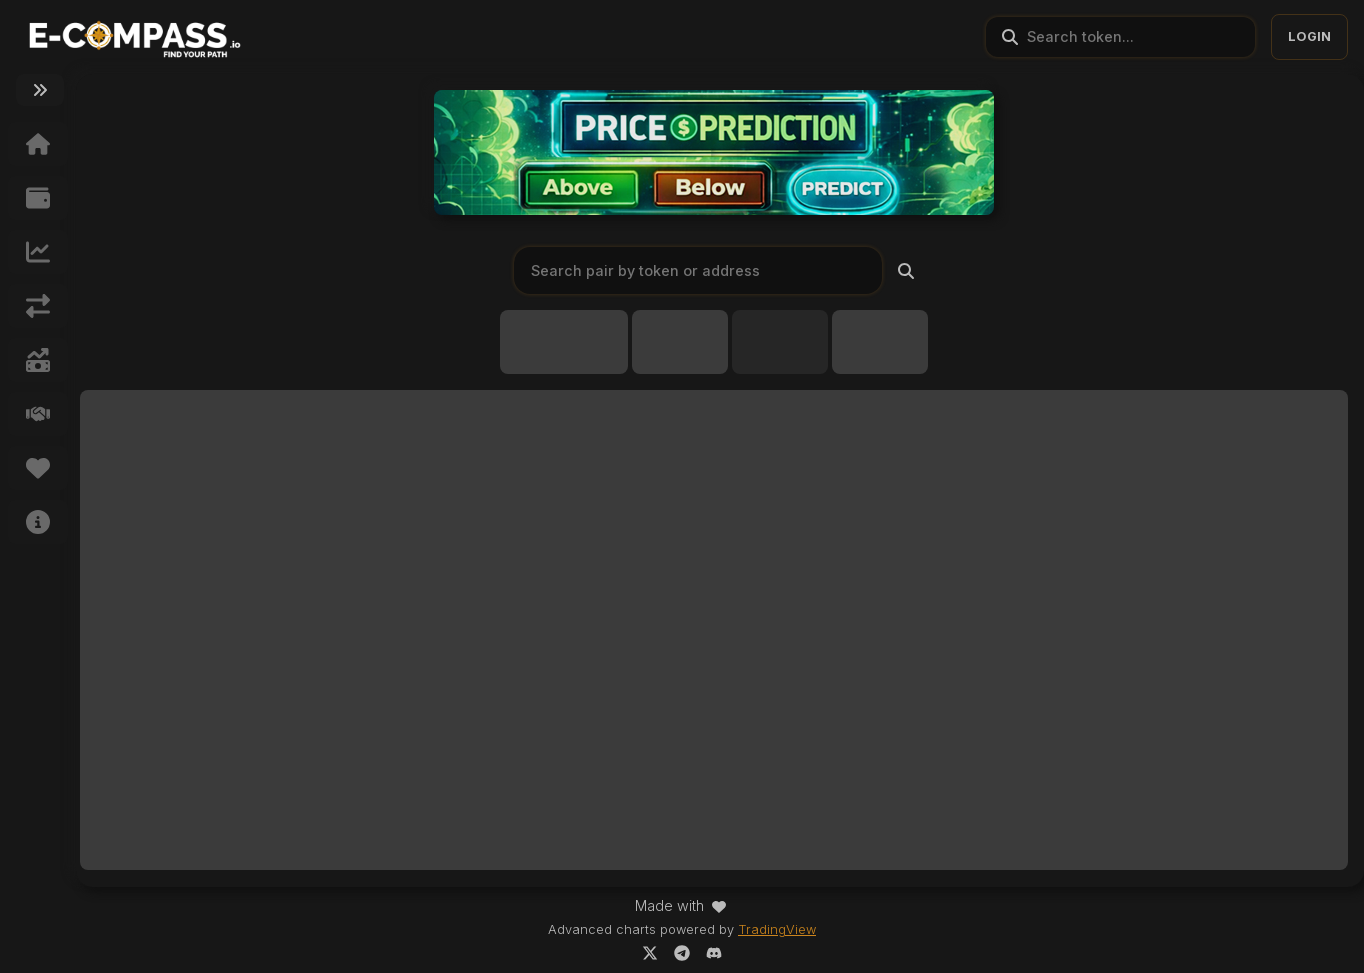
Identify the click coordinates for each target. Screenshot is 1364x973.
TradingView (777, 929)
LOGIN (1309, 36)
